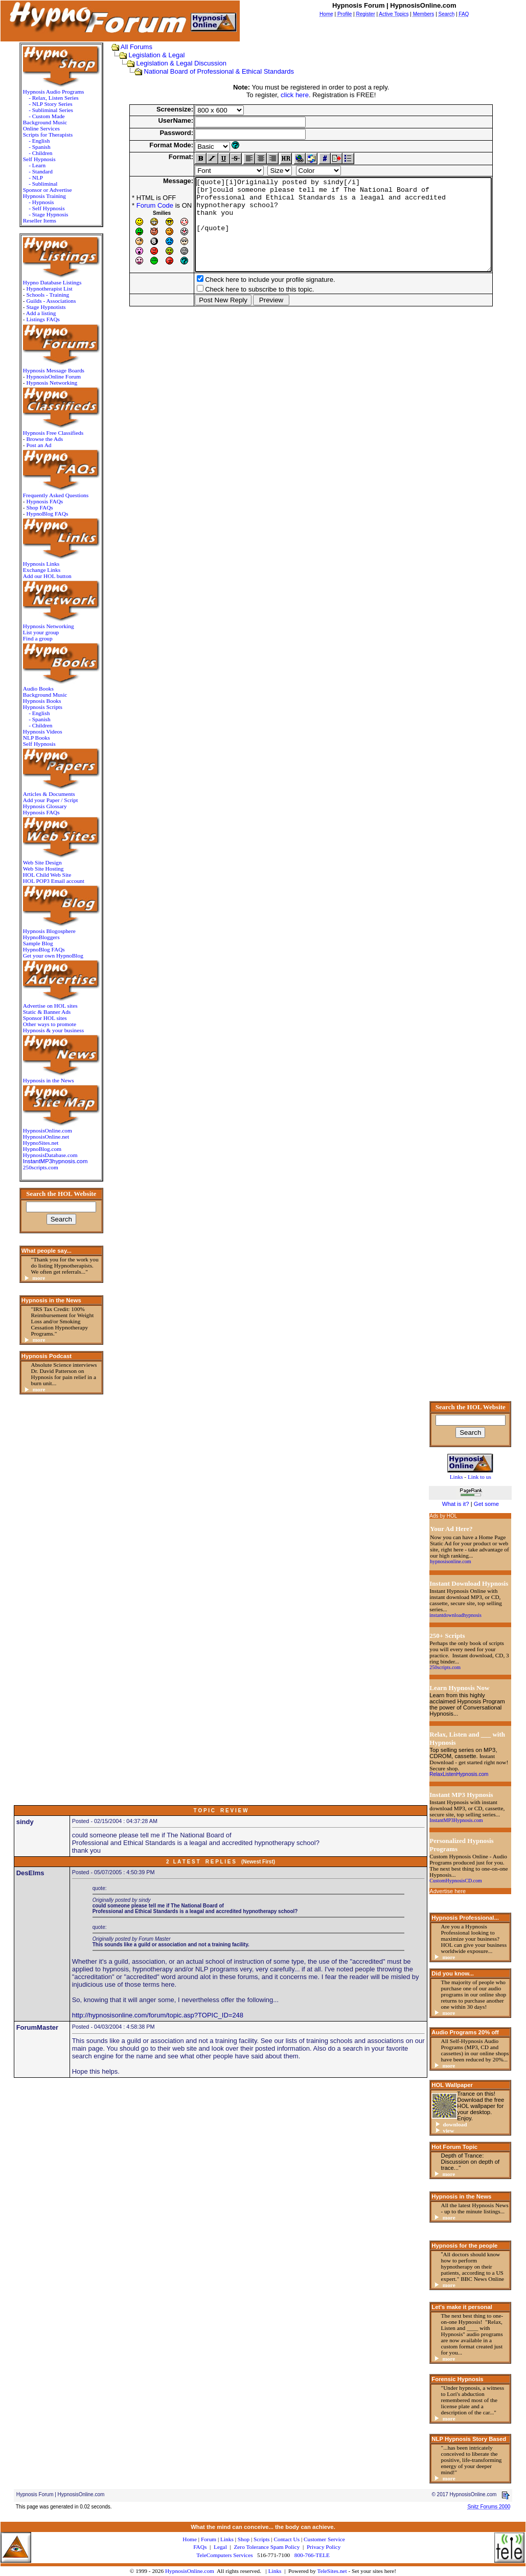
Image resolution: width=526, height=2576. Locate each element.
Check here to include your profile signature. (248, 298)
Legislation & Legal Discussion (174, 63)
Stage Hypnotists (42, 307)
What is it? (455, 1504)
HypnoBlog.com (38, 1149)
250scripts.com (37, 1167)
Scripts (261, 2539)
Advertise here (447, 1891)
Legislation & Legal (150, 55)
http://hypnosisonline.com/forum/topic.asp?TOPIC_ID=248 (157, 2015)
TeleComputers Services (224, 2555)
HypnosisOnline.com (189, 2571)
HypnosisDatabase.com (46, 1155)
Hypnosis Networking (48, 383)
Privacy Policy (323, 2547)
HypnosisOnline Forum (49, 376)
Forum (208, 2539)
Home (189, 2539)
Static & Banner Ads (43, 1012)
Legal (220, 2547)
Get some (486, 1504)
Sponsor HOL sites (41, 1018)
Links (275, 2571)
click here (291, 95)
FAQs (200, 2547)
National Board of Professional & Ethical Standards (212, 71)
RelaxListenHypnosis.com (458, 1774)
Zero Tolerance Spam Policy (267, 2547)
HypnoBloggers (37, 937)
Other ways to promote (46, 1024)
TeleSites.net (333, 2571)
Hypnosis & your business (49, 1030)
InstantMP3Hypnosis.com (456, 1820)
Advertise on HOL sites (46, 1006)
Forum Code (133, 205)
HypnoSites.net (37, 1143)
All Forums (129, 47)
